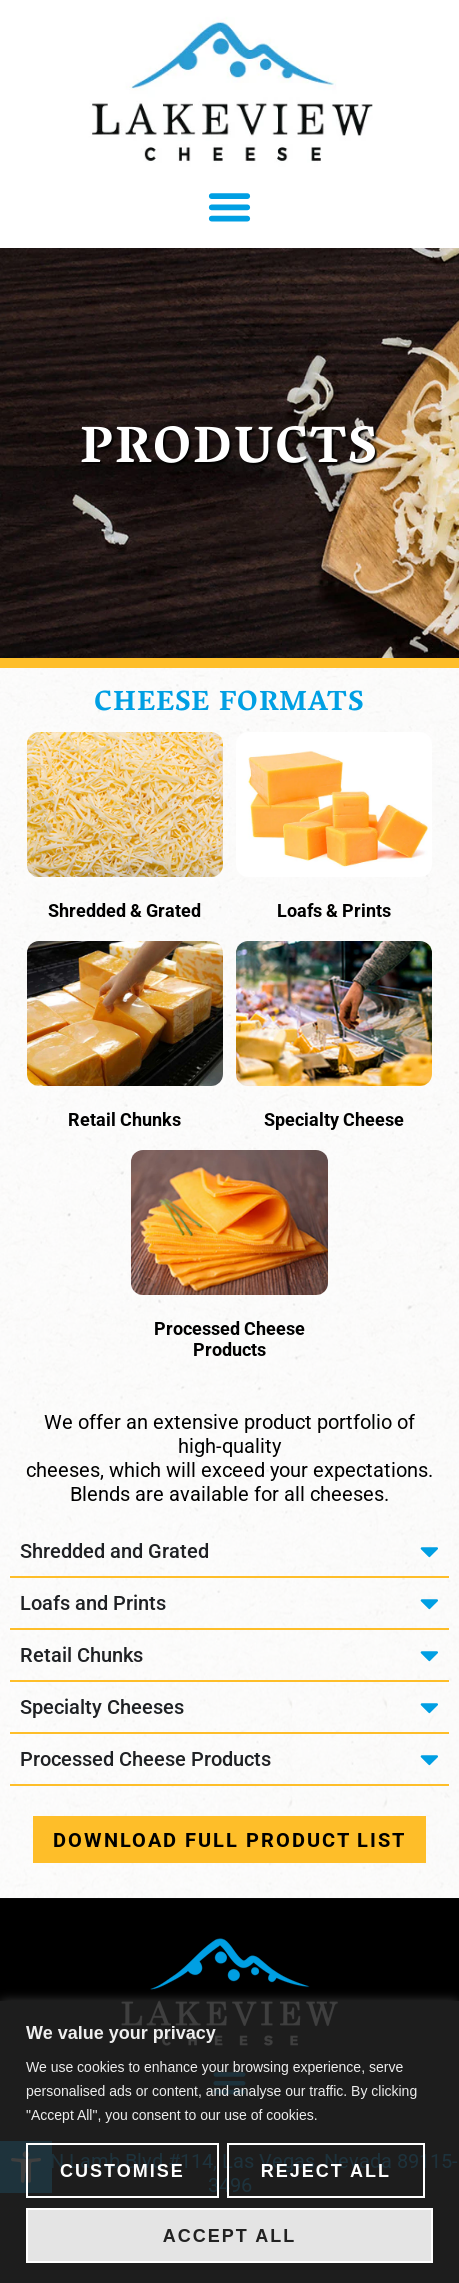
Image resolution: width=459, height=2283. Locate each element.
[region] (229, 2142)
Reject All (326, 2171)
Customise (122, 2171)
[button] (230, 207)
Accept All (229, 2236)
